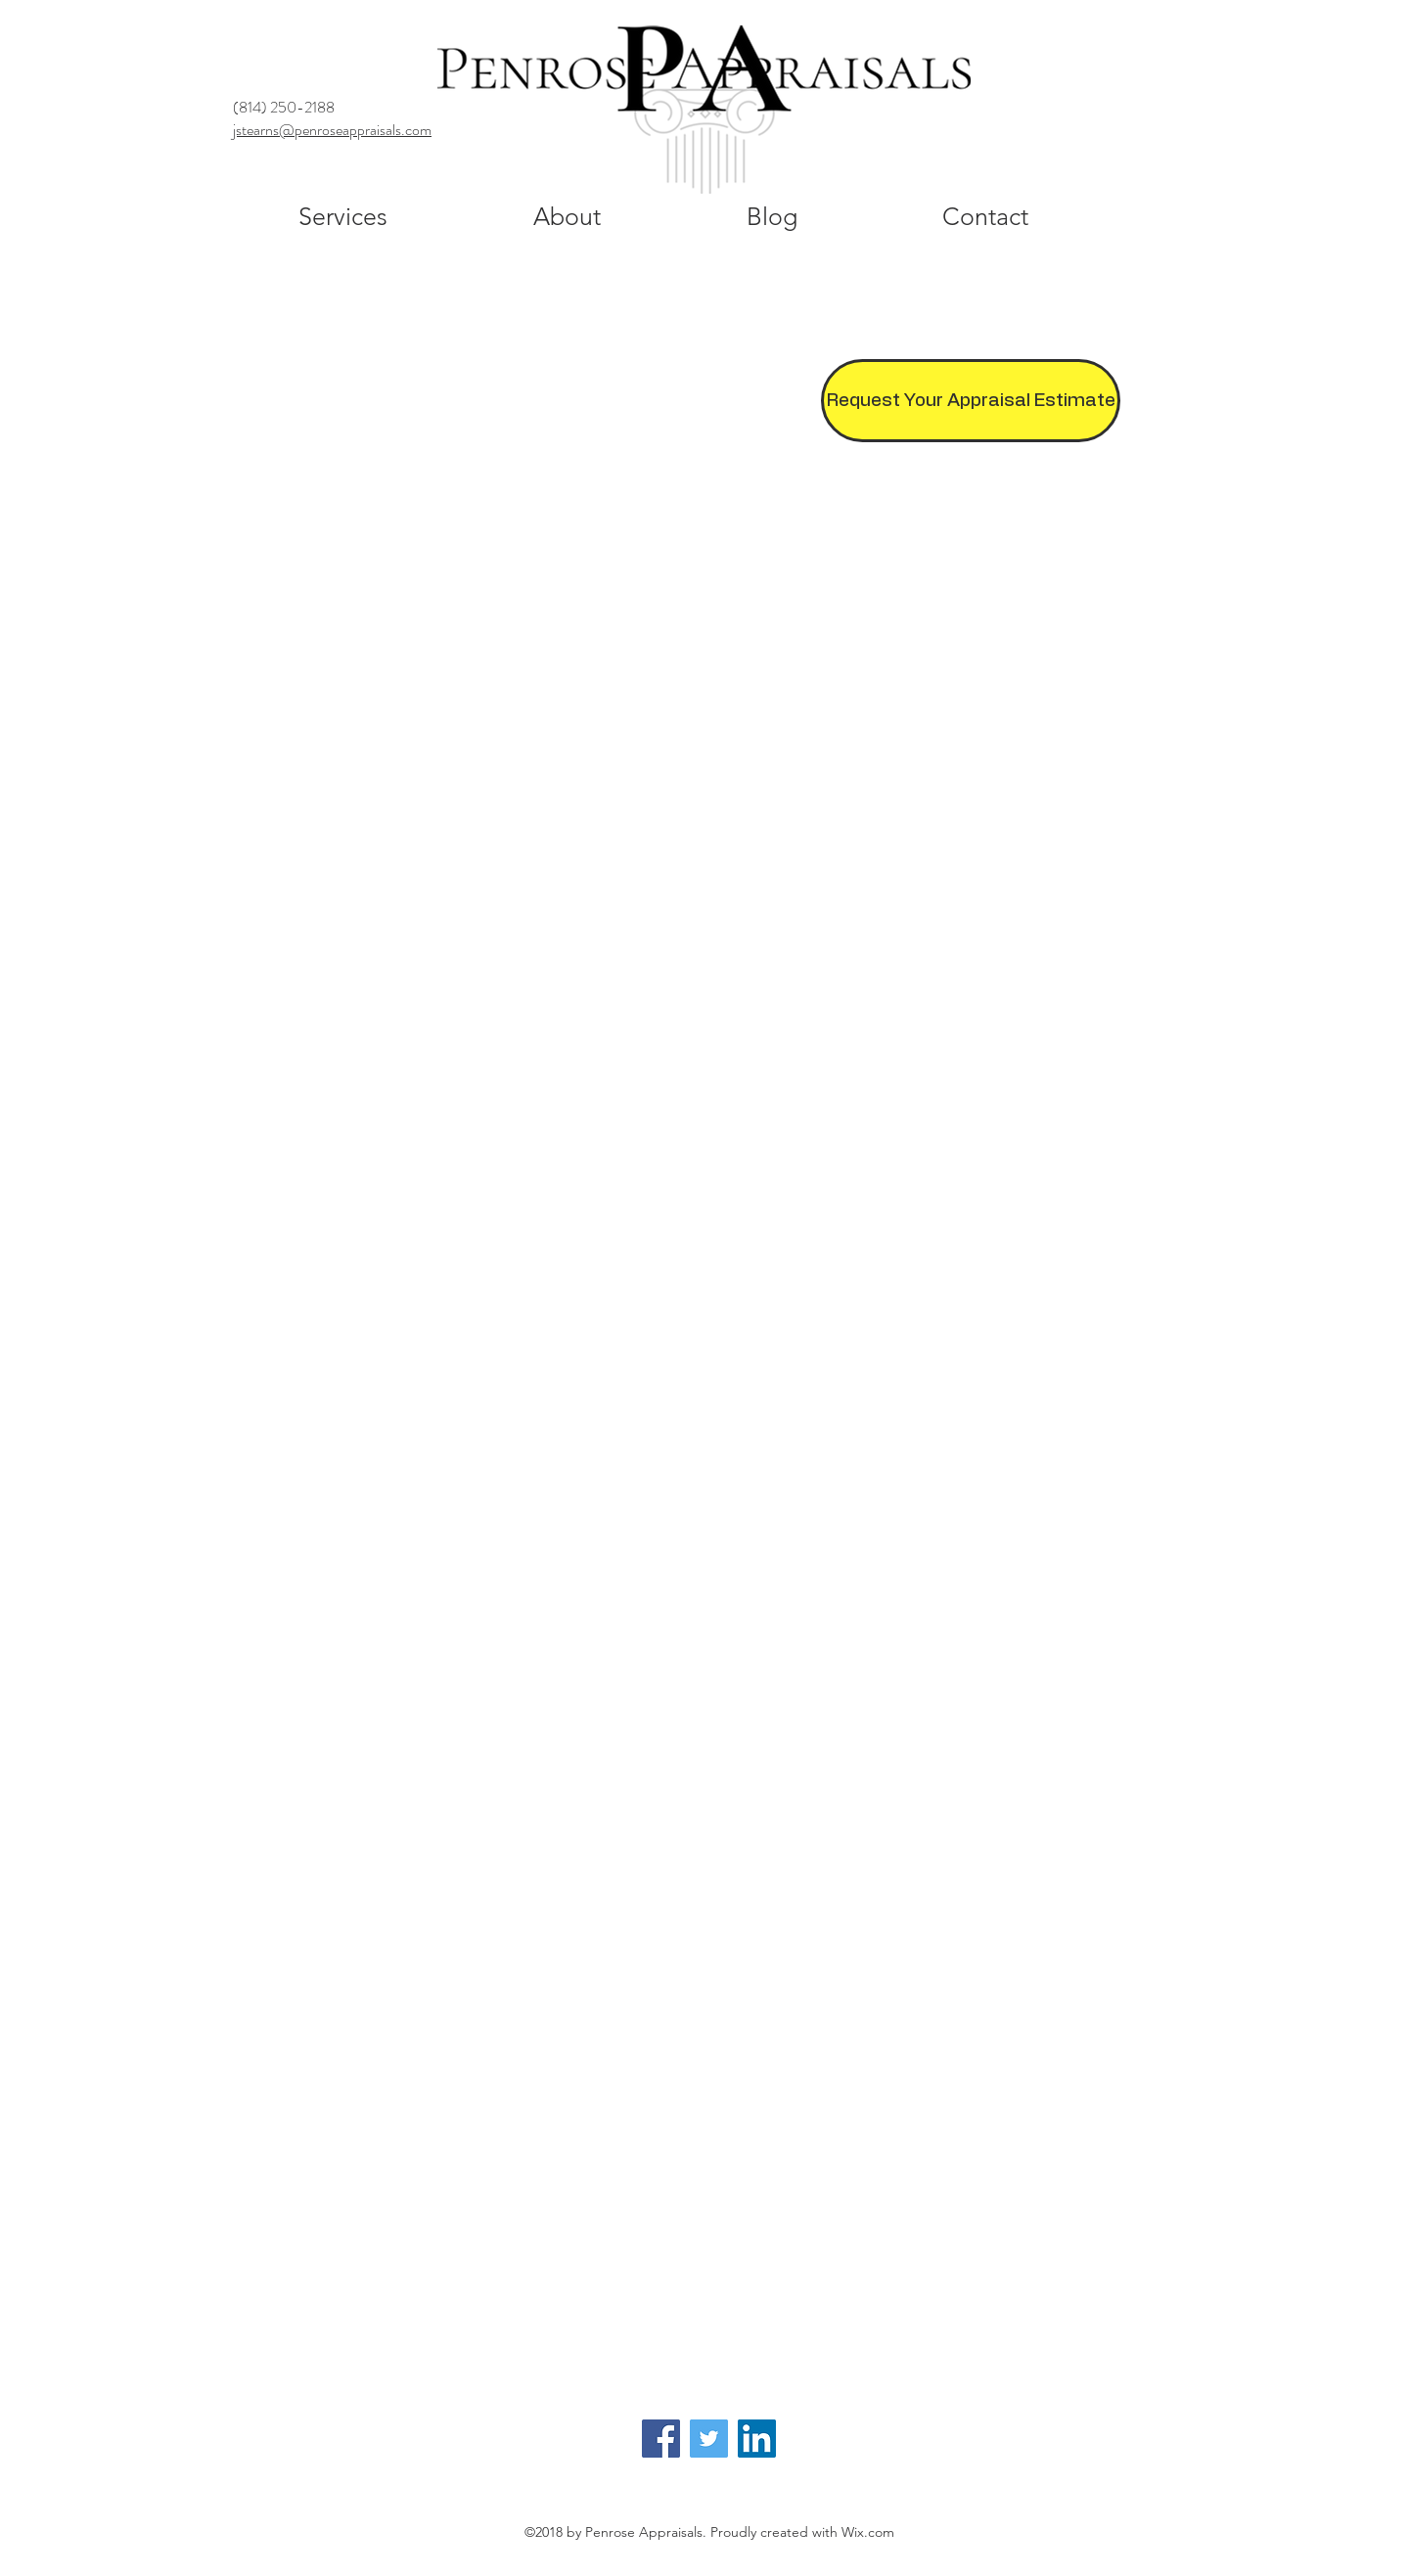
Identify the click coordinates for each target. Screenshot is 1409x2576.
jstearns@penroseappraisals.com (332, 129)
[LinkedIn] (757, 2438)
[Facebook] (661, 2438)
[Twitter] (709, 2438)
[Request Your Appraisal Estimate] (970, 400)
